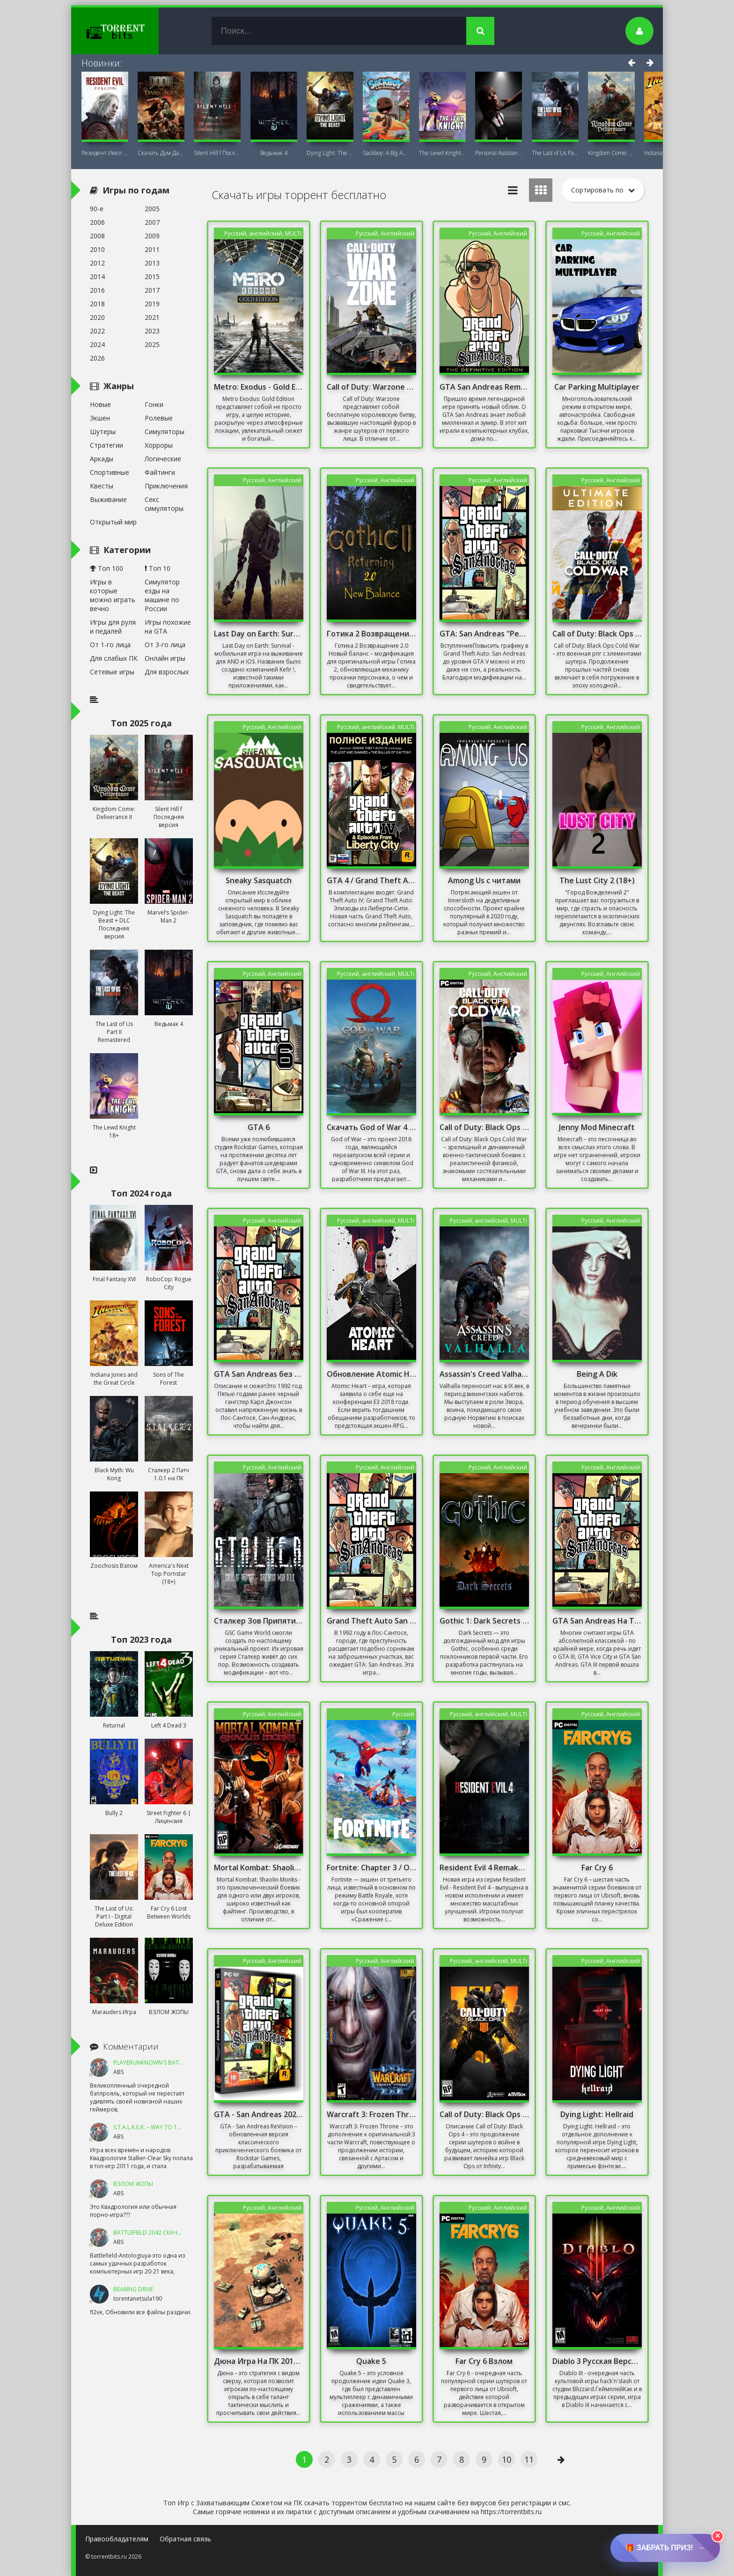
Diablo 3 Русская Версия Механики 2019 (597, 2361)
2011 (152, 249)
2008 (97, 235)
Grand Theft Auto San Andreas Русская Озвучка (372, 1620)
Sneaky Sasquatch (259, 880)
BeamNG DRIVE (133, 2289)
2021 (152, 317)
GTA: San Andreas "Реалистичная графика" (484, 633)
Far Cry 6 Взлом (484, 2361)
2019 (152, 303)
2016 (97, 290)
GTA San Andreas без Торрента (259, 1374)
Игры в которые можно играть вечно (112, 595)
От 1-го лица (110, 644)
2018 (97, 303)
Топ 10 (157, 568)
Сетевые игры (112, 671)
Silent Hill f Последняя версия (217, 153)
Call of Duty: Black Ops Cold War (484, 1127)
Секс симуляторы (164, 504)
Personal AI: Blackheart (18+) (498, 153)
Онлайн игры (165, 658)
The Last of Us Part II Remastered (555, 153)
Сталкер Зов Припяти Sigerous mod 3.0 (259, 1620)
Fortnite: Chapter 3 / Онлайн (372, 1867)
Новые (100, 404)
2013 (152, 262)
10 (506, 2459)
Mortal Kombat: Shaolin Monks (259, 1867)
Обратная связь (185, 2538)
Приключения (166, 485)
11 (529, 2459)
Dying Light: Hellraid (596, 2114)
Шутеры (103, 431)
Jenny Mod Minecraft (597, 1127)
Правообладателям (116, 2538)
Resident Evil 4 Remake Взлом (484, 1867)
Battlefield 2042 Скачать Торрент (163, 2232)
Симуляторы (164, 431)
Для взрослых (167, 671)
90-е (96, 208)
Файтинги (160, 472)
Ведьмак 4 (273, 153)
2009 (152, 235)
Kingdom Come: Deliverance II (611, 153)
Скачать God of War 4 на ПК (372, 1127)
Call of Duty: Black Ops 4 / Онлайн (484, 2114)
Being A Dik (597, 1374)
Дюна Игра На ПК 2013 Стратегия (259, 2361)
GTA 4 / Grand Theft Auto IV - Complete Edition (372, 880)
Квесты (101, 485)
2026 (97, 358)
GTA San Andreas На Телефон (597, 1620)
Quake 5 (371, 2361)
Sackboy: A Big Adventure (386, 153)
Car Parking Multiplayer (596, 386)
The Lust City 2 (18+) (597, 880)
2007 (152, 222)
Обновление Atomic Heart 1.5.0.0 (372, 1374)
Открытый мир (113, 521)
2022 (97, 330)
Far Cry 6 (597, 1867)
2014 (97, 276)
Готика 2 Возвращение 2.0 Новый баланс (372, 633)
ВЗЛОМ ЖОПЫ (133, 2184)
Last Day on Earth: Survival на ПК (259, 633)
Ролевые (159, 417)
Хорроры (159, 445)
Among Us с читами (484, 880)
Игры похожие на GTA (168, 626)
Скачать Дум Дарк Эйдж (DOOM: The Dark (161, 153)
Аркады (101, 458)
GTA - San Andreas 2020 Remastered (259, 2114)
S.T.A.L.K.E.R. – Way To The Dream (158, 2127)
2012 (97, 262)
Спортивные (109, 472)
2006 (97, 222)
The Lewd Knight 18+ (442, 153)
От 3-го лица (165, 644)
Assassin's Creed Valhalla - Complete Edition (484, 1374)
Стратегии (106, 445)
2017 (152, 290)
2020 (97, 317)
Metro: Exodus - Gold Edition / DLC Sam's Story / (259, 386)
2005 (152, 208)
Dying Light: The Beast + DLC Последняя (330, 153)
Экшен (100, 417)
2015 (152, 276)
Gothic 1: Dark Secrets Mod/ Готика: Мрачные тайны (484, 1620)
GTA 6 (259, 1127)
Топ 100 (106, 568)
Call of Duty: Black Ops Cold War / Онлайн (597, 633)
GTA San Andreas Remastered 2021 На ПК (484, 386)
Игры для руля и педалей (113, 626)
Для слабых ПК (114, 658)
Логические (163, 458)
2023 (152, 330)
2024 (97, 344)
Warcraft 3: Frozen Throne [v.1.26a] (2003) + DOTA (372, 2114)
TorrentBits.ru (132, 30)
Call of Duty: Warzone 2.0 (372, 386)
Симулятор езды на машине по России (162, 595)
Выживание (108, 499)
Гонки (154, 404)
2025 (152, 344)
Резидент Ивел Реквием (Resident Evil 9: (104, 153)
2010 (97, 249)
